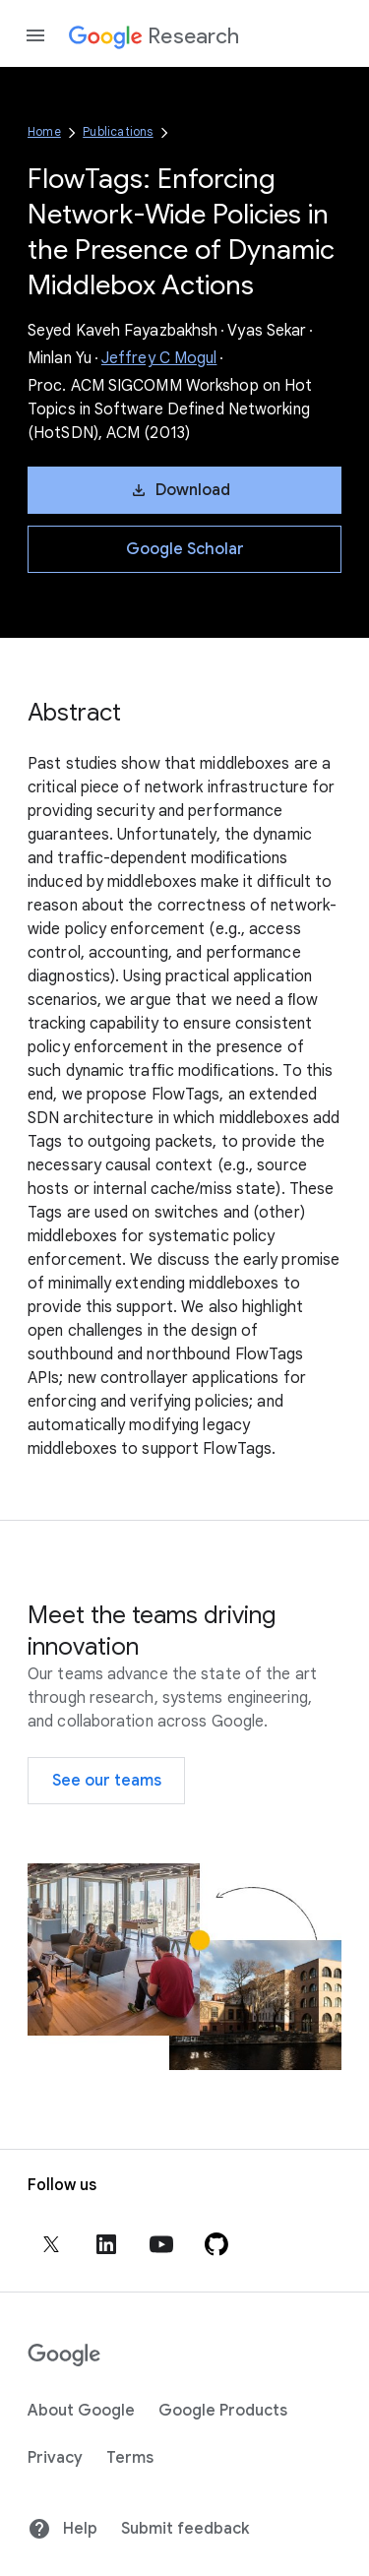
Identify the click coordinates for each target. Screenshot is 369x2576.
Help (62, 2529)
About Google (81, 2410)
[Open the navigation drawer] (35, 35)
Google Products (222, 2410)
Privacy (55, 2458)
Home (44, 131)
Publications (118, 131)
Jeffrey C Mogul (159, 358)
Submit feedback (185, 2529)
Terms (130, 2458)
